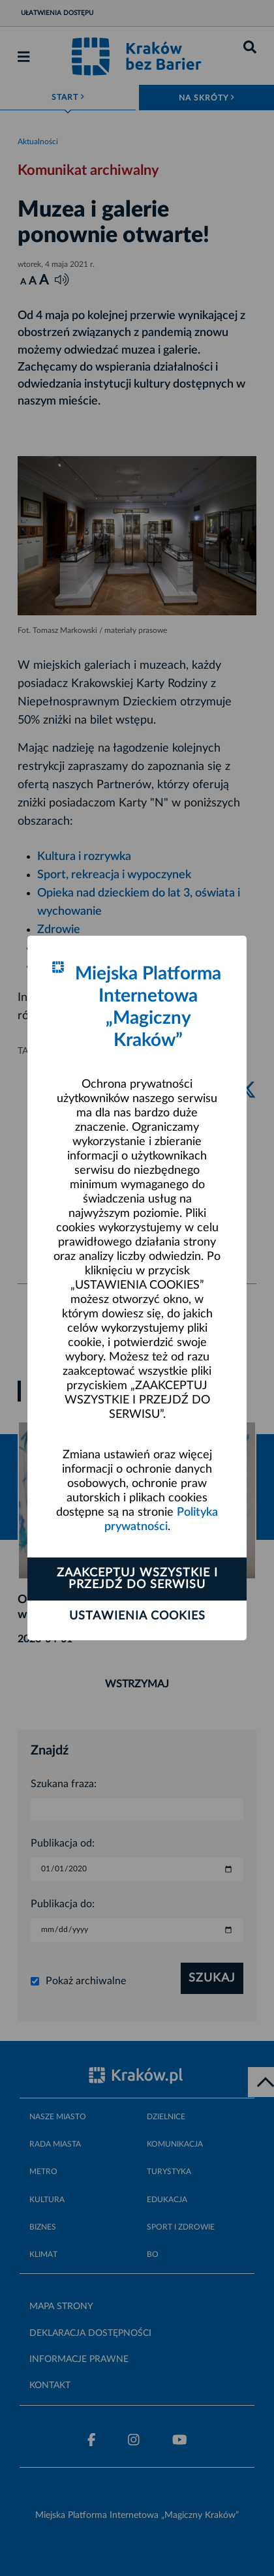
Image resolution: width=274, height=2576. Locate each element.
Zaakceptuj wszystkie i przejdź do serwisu (137, 1579)
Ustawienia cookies (137, 1616)
